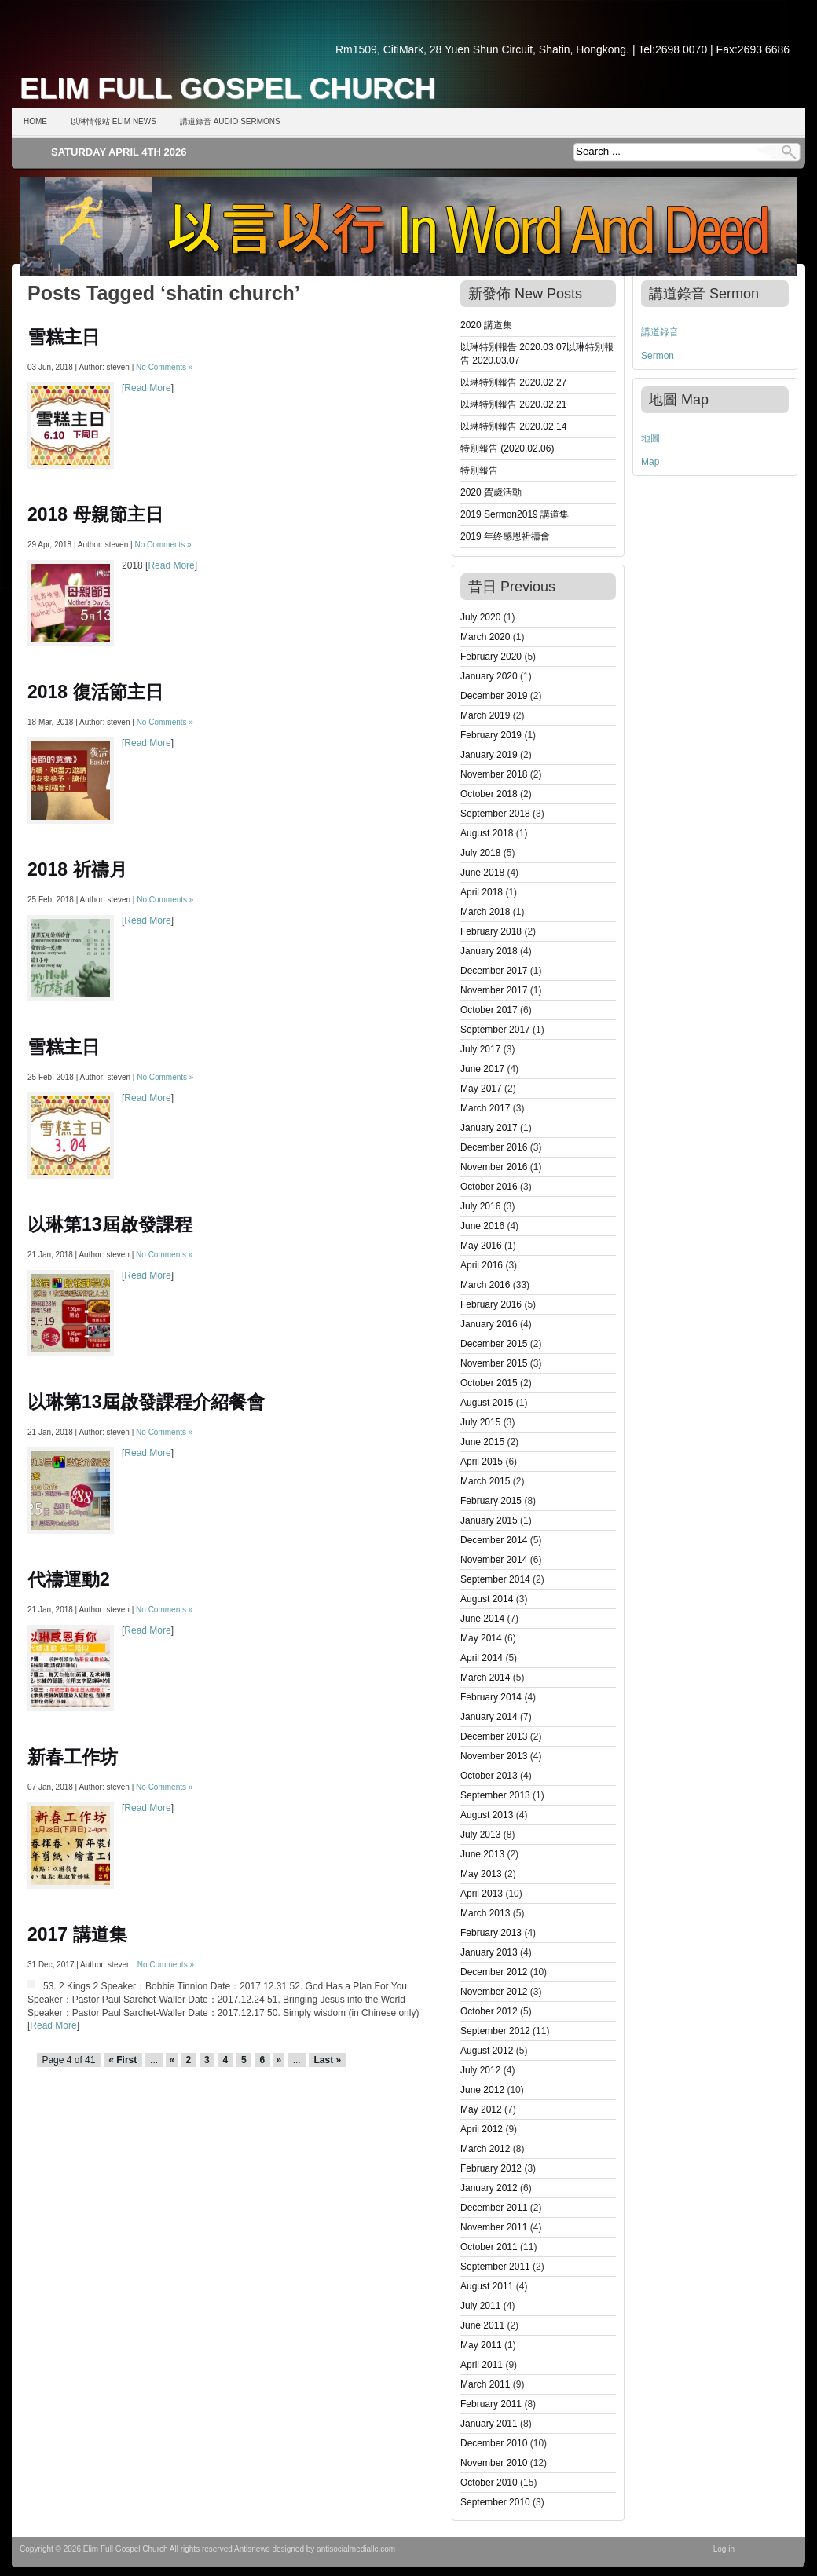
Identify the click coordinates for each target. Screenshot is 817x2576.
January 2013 (489, 1952)
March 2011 (485, 2384)
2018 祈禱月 (77, 869)
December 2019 (493, 695)
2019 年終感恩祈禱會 (505, 536)
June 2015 (482, 1441)
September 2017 (495, 1029)
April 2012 (481, 2129)
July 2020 (480, 617)
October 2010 (489, 2482)
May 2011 (481, 2345)
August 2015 (486, 1402)
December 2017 (493, 970)
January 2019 (489, 754)
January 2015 (489, 1520)
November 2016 (493, 1167)
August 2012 (486, 2050)
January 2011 (489, 2423)
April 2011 (481, 2364)
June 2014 (482, 1618)
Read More (147, 387)
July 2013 (480, 1834)
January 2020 (489, 676)
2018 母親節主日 (95, 514)
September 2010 (495, 2502)
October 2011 (489, 2246)
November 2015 (493, 1363)
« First (123, 2060)
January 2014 (489, 1716)
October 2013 (489, 1775)
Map (650, 461)
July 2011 (480, 2305)
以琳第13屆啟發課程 (109, 1224)
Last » (327, 2060)
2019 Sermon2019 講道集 (514, 514)
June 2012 (482, 2089)
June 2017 (482, 1068)
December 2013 (493, 1736)
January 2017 (489, 1127)
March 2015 (485, 1481)
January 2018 (489, 951)
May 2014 (481, 1638)
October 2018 (489, 794)
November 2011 (493, 2227)
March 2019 (485, 715)
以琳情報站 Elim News (113, 121)
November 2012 (493, 1991)
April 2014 (481, 1657)
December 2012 (493, 1972)
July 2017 (480, 1049)
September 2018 (495, 813)
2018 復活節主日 (95, 692)
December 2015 (493, 1343)
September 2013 (495, 1795)
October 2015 (489, 1383)
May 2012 (481, 2109)
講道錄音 (660, 332)
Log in (724, 2549)
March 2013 (485, 1913)
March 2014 (485, 1677)
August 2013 (486, 1814)
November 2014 (493, 1559)
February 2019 (491, 735)
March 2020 (485, 636)
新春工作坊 (72, 1757)
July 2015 (480, 1422)
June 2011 (482, 2325)
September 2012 (495, 2030)
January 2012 (489, 2188)
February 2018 (491, 931)
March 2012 (485, 2148)
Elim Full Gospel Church (228, 87)
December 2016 (493, 1147)
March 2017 (485, 1108)
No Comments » (164, 367)
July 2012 (480, 2070)
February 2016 (491, 1304)
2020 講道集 (486, 325)
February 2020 (491, 656)
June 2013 (482, 1854)
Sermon (657, 355)
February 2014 (491, 1697)
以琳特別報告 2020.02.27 (513, 382)
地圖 (650, 438)
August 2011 (486, 2286)
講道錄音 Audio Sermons (230, 121)
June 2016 (482, 1225)
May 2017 (481, 1088)
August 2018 (486, 833)
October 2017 (489, 1009)
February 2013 (491, 1932)
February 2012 (491, 2168)
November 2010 (493, 2462)
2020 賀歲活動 (491, 492)
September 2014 (495, 1579)
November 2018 (493, 774)
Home (35, 121)
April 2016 (481, 1265)
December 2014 (493, 1540)
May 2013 (481, 1873)
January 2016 (489, 1324)
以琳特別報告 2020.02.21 (513, 404)
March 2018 (485, 911)
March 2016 (485, 1284)
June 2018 (482, 872)
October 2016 (489, 1186)
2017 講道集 (77, 1934)
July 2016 (480, 1206)
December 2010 (493, 2443)
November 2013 (493, 1756)
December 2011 (493, 2207)
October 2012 (489, 2011)
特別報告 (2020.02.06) (507, 448)
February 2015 (491, 1500)
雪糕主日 (63, 337)
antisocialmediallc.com (356, 2549)
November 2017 (493, 990)
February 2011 (491, 2404)
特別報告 (479, 470)
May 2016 (481, 1245)
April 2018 (481, 892)
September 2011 (495, 2266)
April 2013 (481, 1893)
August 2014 (486, 1599)
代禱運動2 (68, 1579)
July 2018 (480, 852)
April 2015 (481, 1461)
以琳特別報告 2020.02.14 (513, 426)
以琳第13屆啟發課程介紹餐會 (146, 1402)
